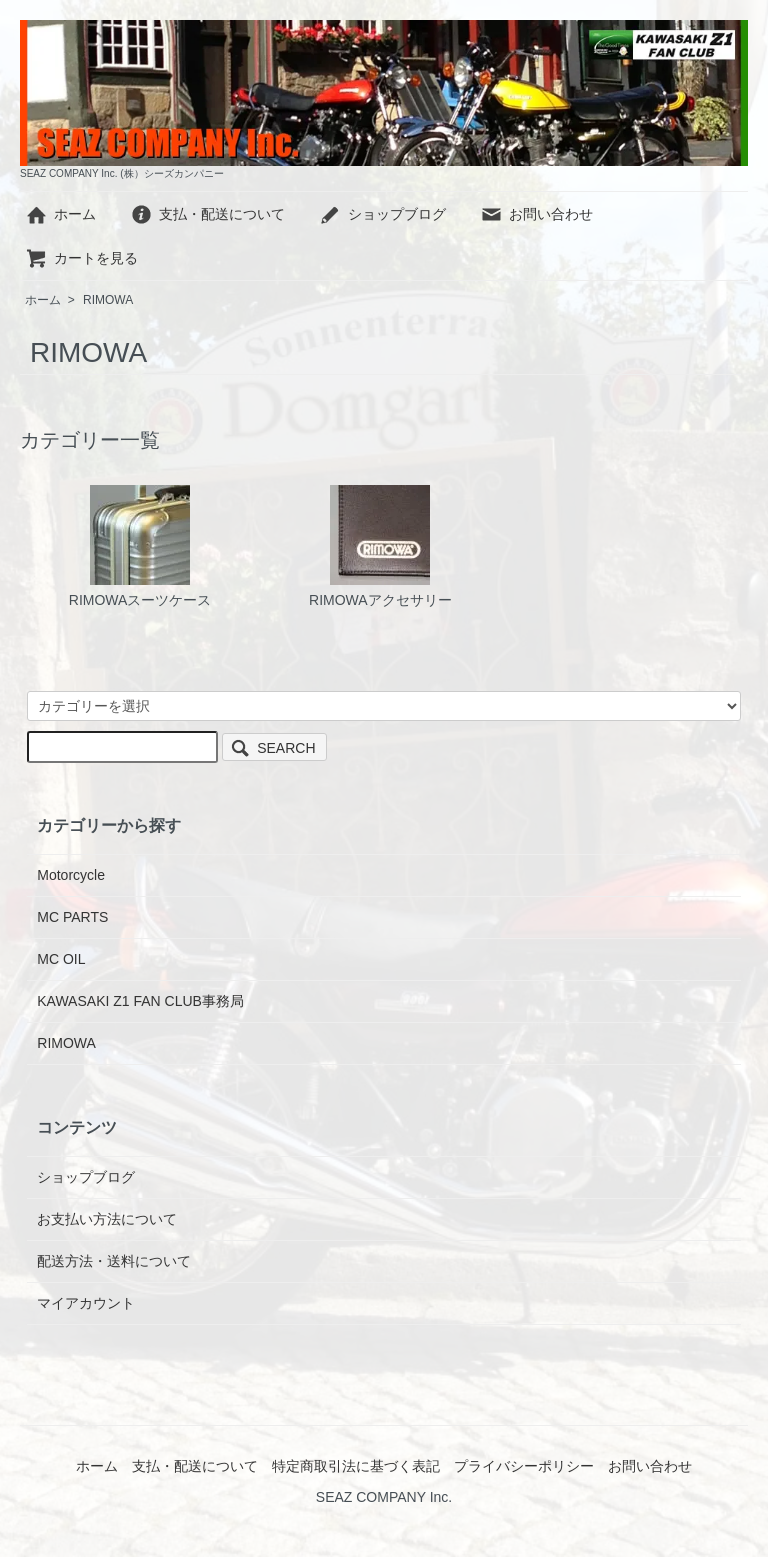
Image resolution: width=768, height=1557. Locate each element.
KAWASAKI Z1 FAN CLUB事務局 (140, 1001)
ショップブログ (382, 214)
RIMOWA (108, 300)
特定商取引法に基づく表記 (356, 1466)
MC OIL (61, 959)
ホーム (60, 214)
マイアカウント (86, 1303)
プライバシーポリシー (524, 1466)
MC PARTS (72, 917)
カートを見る (81, 258)
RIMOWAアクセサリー (380, 546)
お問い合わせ (536, 214)
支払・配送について (207, 214)
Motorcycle (71, 875)
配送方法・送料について (114, 1261)
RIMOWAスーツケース (140, 546)
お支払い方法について (107, 1219)
